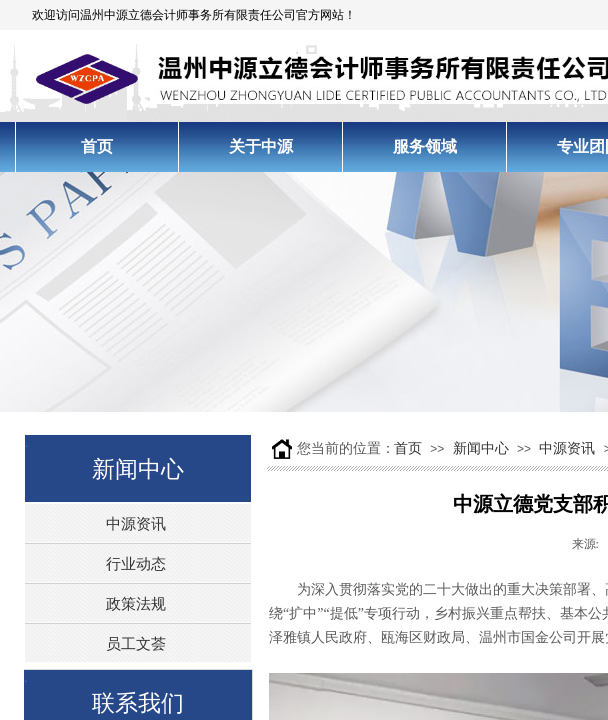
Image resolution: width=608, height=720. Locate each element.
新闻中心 (481, 448)
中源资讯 (567, 448)
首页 (408, 448)
